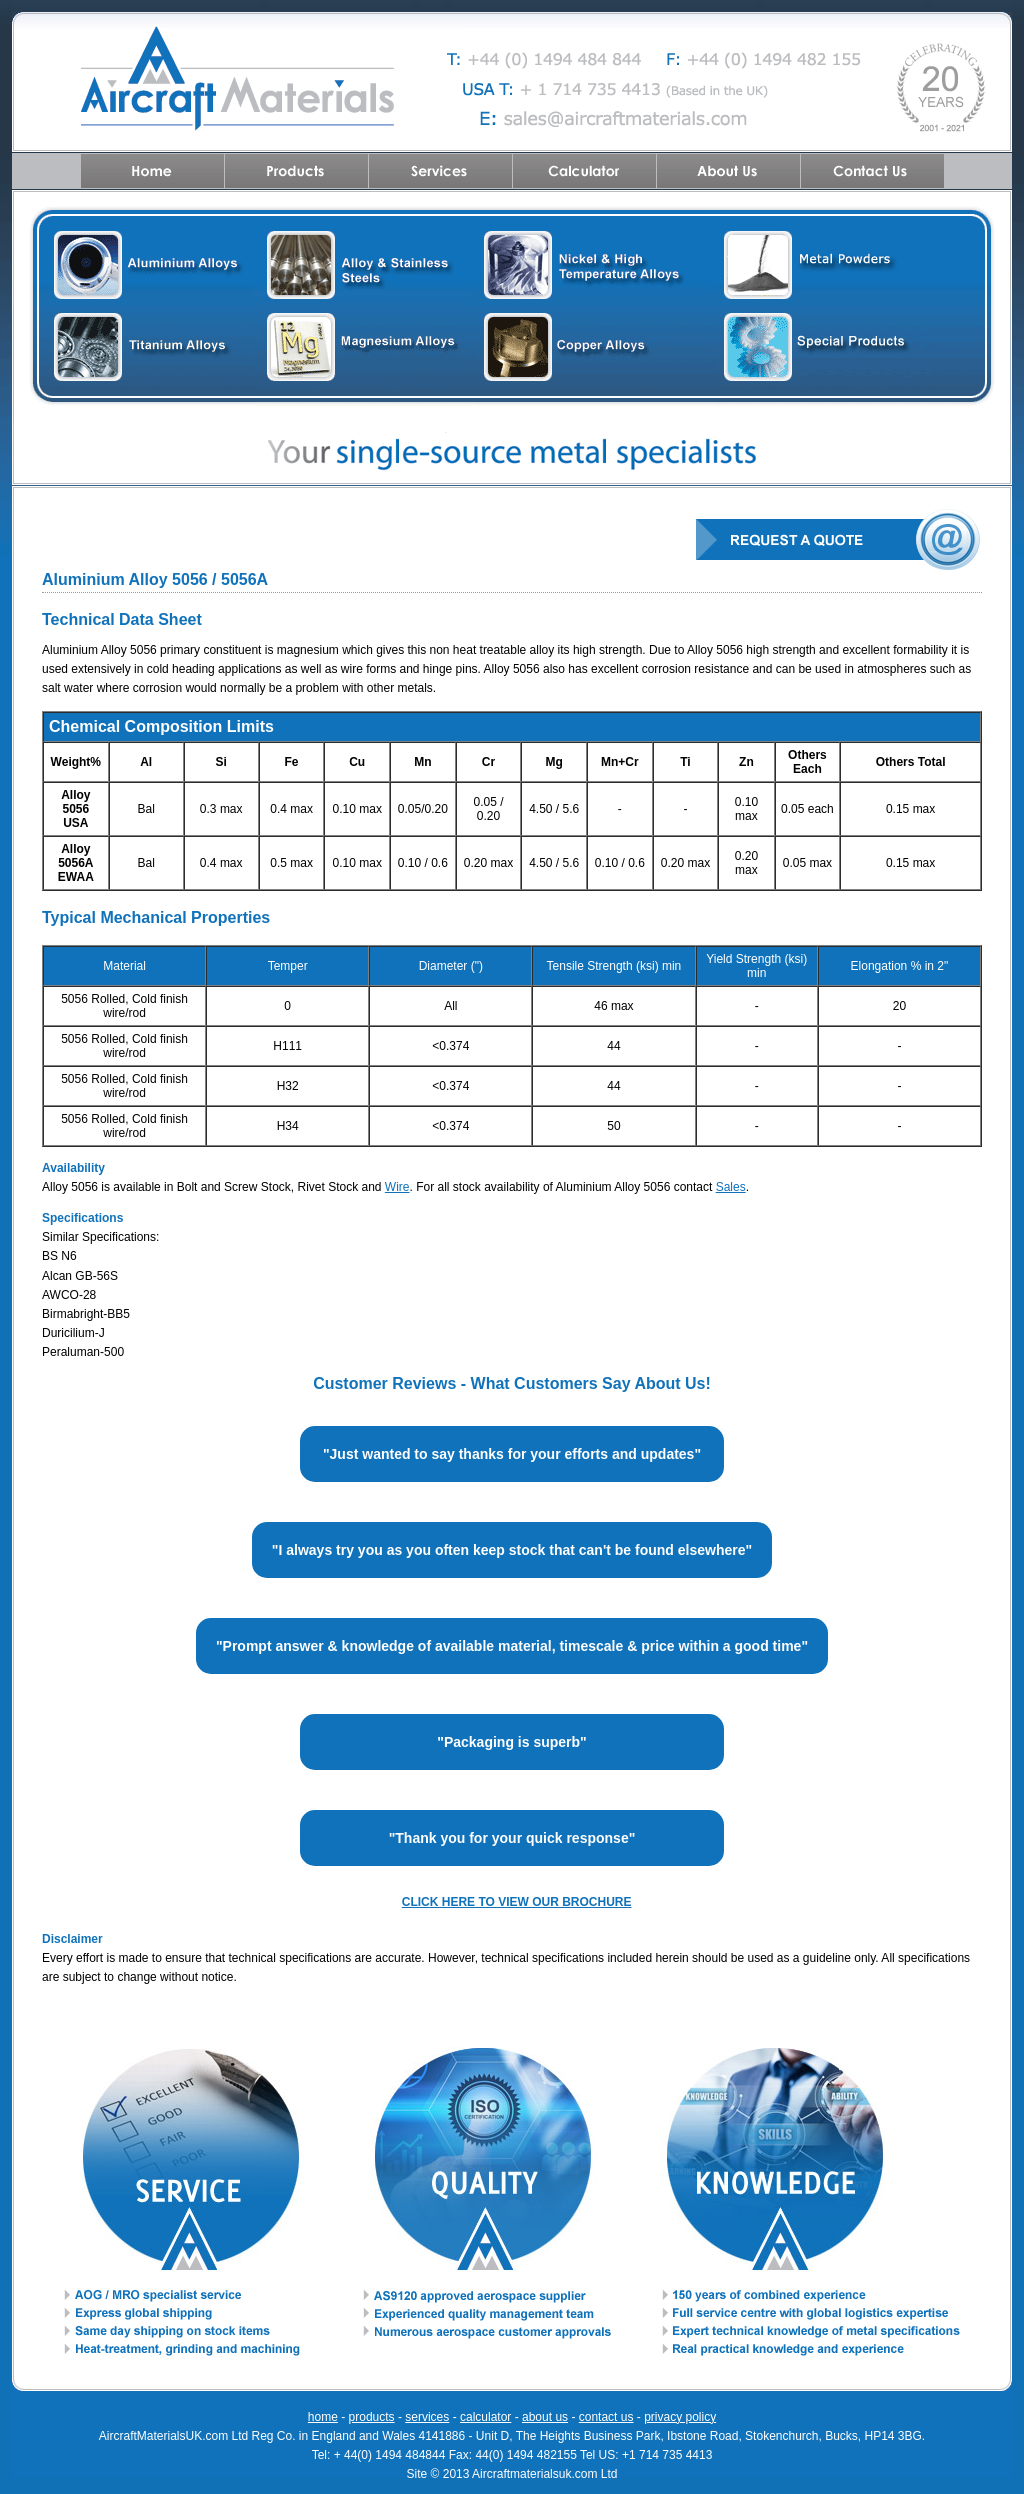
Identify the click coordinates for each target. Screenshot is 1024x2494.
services (427, 2417)
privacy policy (680, 2417)
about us (545, 2417)
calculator (485, 2417)
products (372, 2417)
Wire (397, 1187)
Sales (731, 1187)
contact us (606, 2417)
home (323, 2417)
